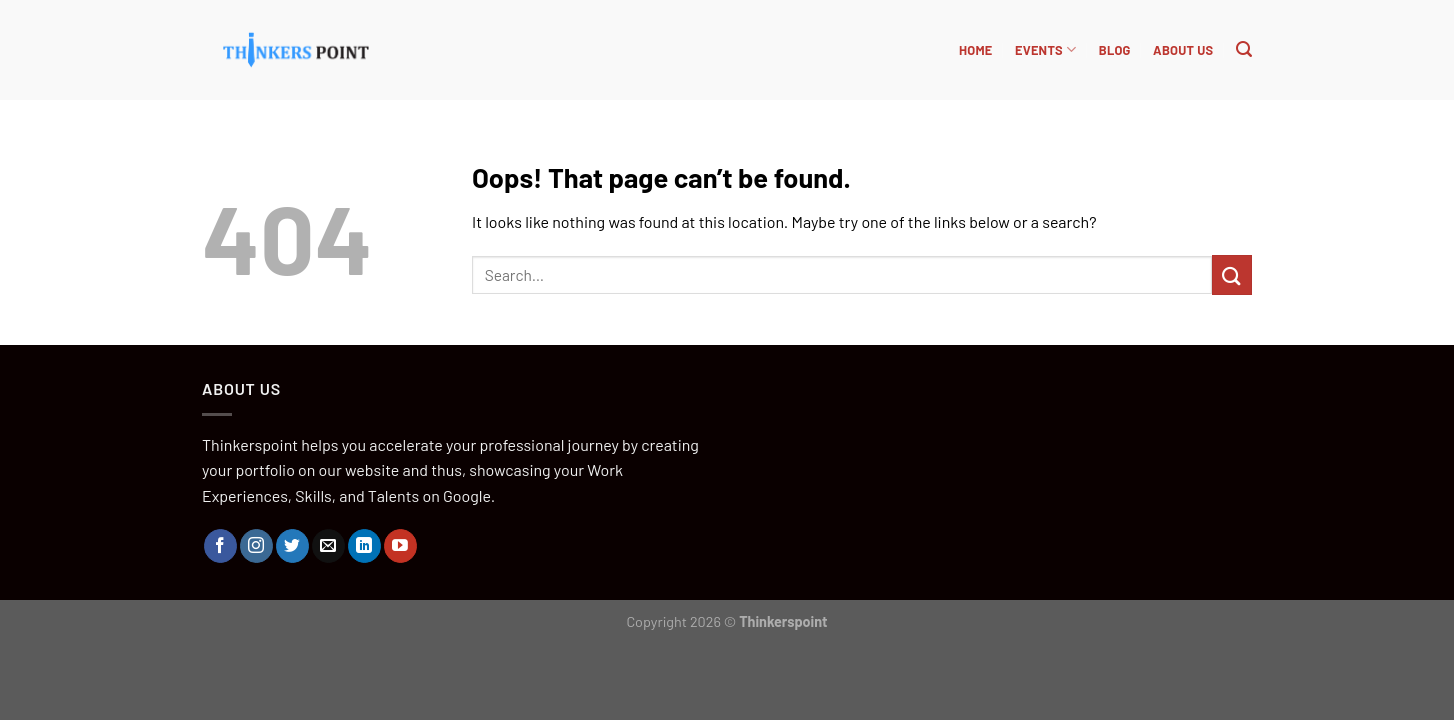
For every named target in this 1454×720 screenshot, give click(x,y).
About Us (1183, 50)
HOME (976, 50)
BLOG (1115, 50)
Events (1045, 49)
